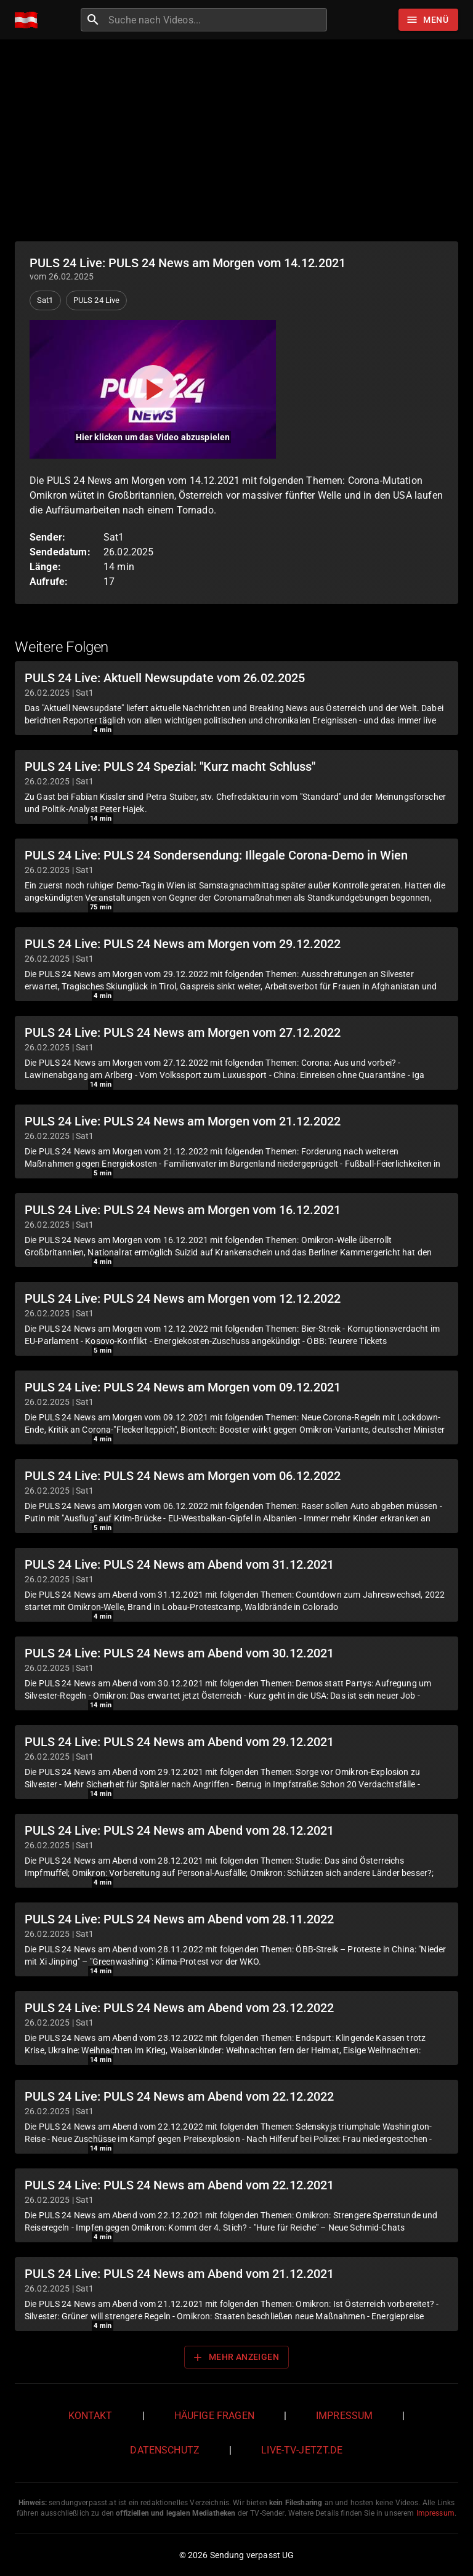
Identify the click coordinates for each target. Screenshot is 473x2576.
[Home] (29, 20)
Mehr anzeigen (235, 2357)
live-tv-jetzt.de (301, 2450)
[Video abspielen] (153, 389)
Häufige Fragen (214, 2415)
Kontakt (90, 2415)
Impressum (344, 2415)
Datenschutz (165, 2450)
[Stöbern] (428, 20)
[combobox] (216, 19)
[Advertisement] (236, 140)
